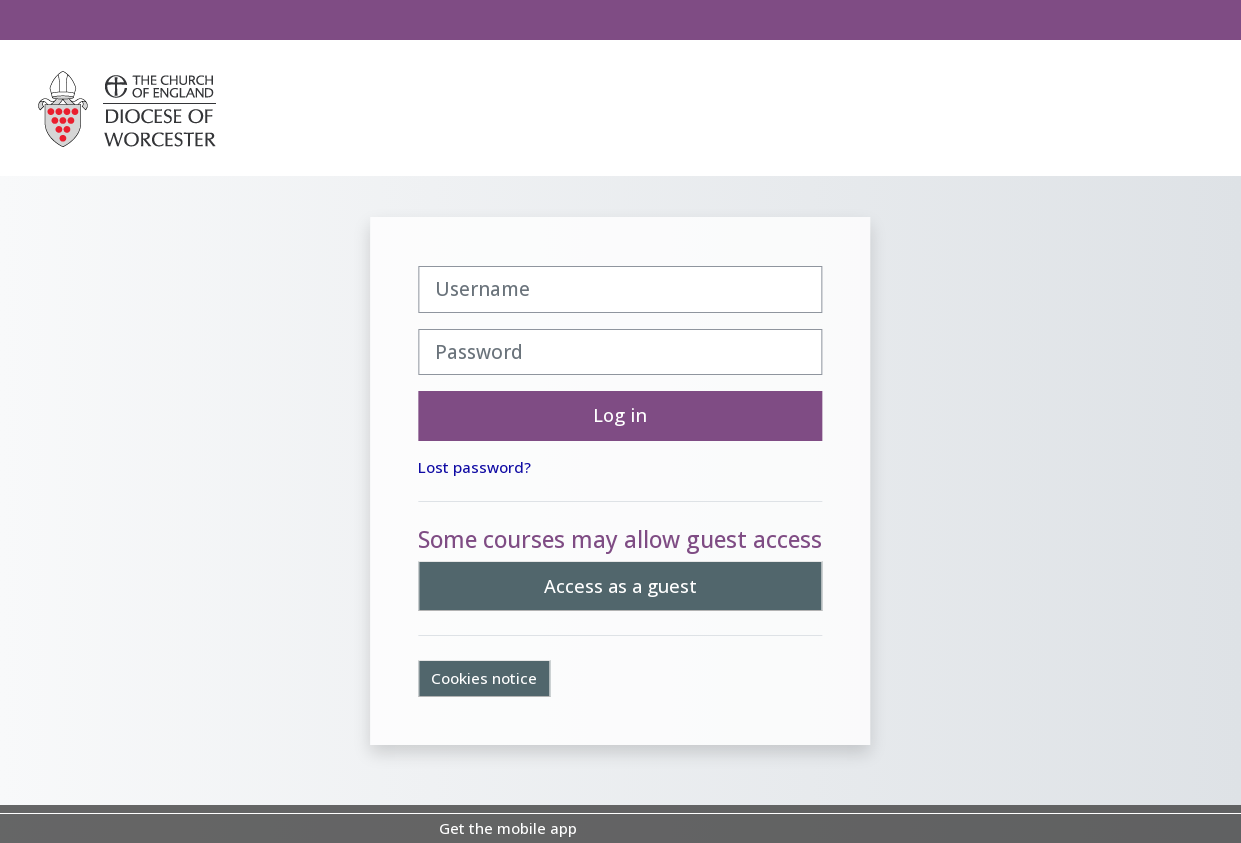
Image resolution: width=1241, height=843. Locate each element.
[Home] (127, 107)
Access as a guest (620, 586)
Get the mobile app (508, 828)
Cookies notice (485, 678)
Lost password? (475, 467)
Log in (621, 415)
